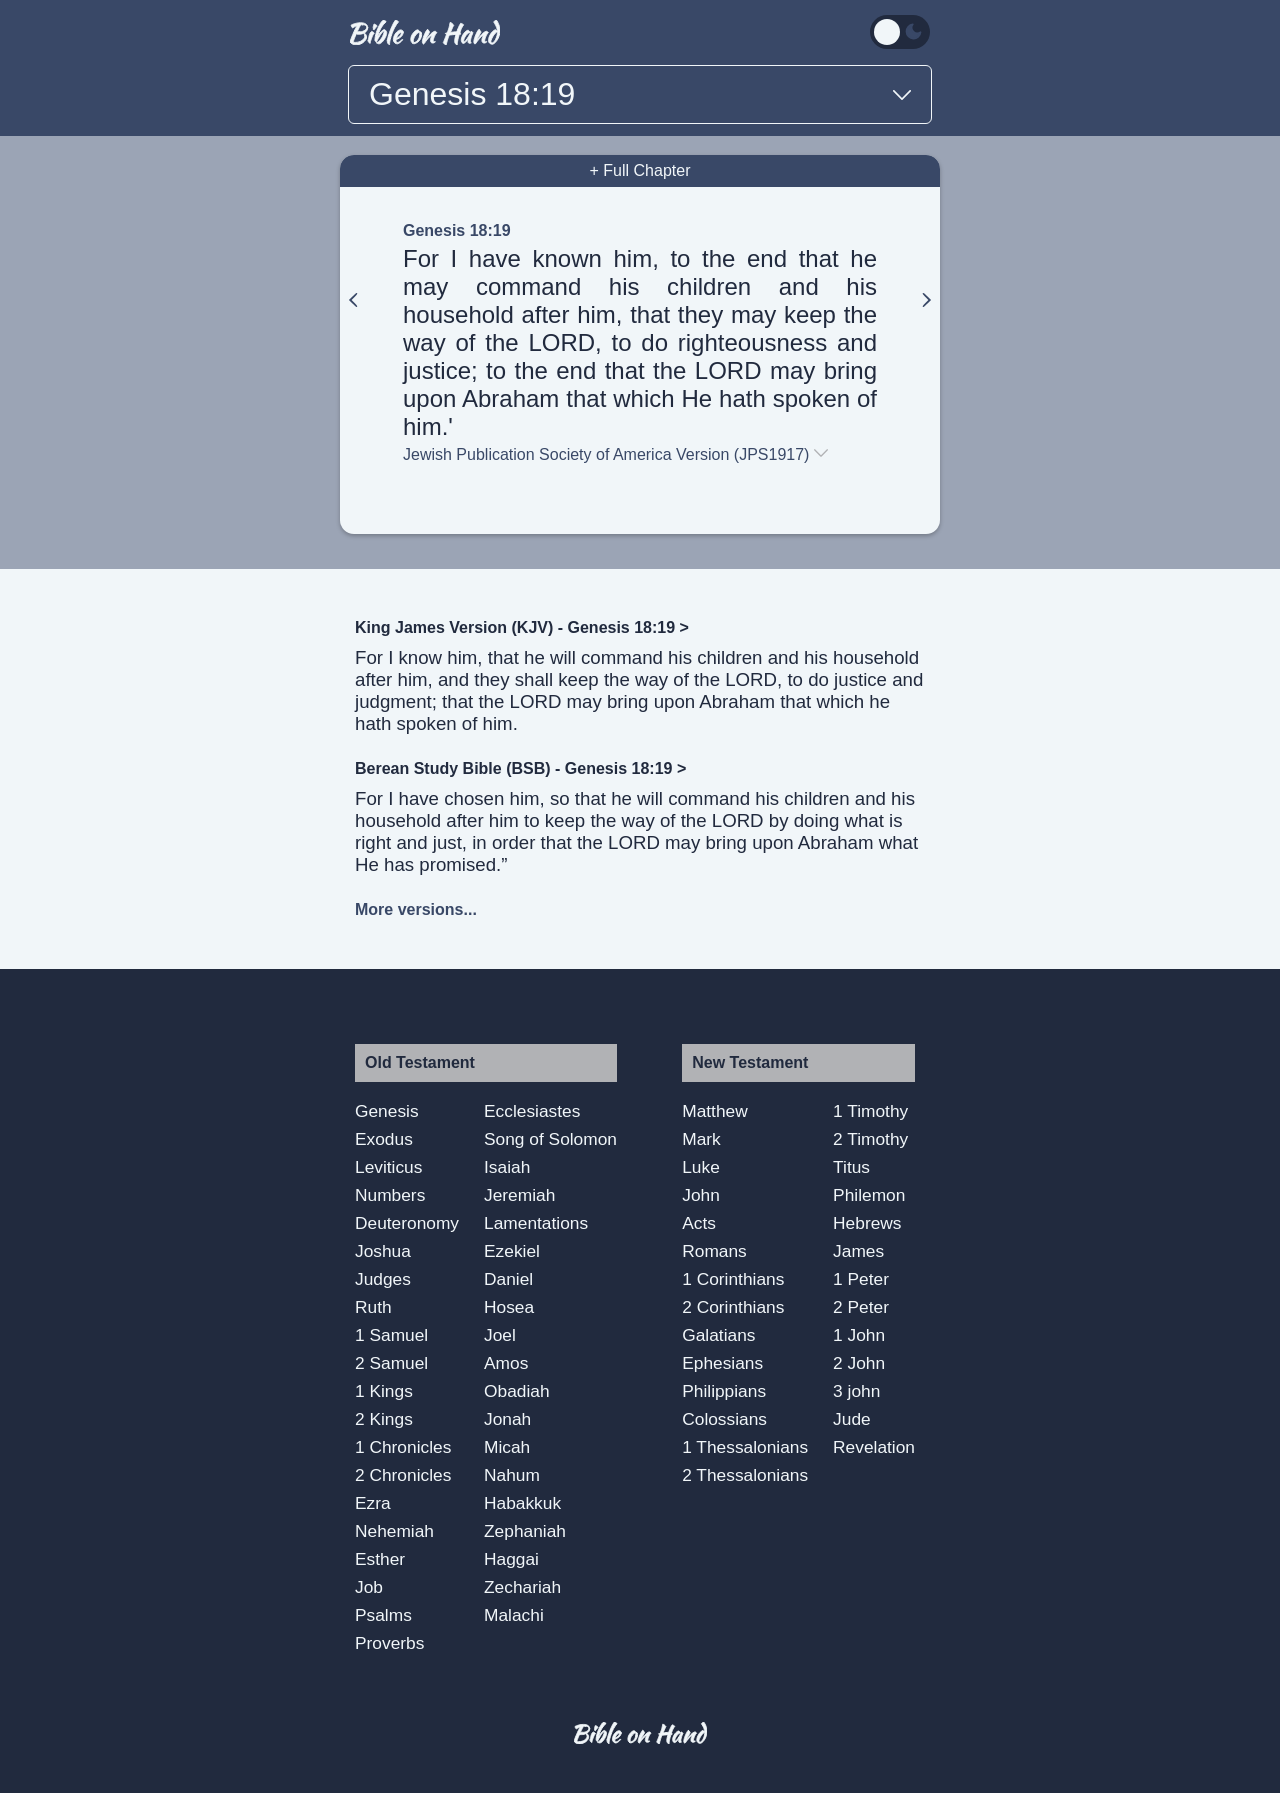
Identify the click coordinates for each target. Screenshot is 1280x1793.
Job (369, 1587)
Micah (507, 1447)
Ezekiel (512, 1251)
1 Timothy (870, 1111)
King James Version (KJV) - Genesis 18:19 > (522, 627)
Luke (701, 1167)
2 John (859, 1363)
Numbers (390, 1195)
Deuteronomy (407, 1223)
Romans (714, 1251)
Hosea (509, 1307)
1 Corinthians (733, 1279)
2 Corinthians (733, 1307)
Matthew (715, 1111)
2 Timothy (870, 1139)
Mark (701, 1139)
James (858, 1251)
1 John (859, 1335)
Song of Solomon (550, 1139)
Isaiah (507, 1167)
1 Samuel (391, 1335)
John (701, 1195)
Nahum (512, 1475)
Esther (380, 1559)
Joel (500, 1335)
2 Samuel (391, 1363)
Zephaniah (525, 1531)
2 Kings (384, 1419)
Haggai (511, 1559)
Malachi (514, 1615)
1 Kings (384, 1391)
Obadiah (517, 1391)
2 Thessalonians (745, 1475)
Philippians (724, 1391)
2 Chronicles (403, 1475)
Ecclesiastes (532, 1111)
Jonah (507, 1419)
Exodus (384, 1139)
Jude (852, 1419)
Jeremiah (519, 1195)
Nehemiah (394, 1531)
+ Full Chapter (640, 170)
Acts (699, 1223)
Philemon (869, 1195)
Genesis (387, 1111)
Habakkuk (522, 1503)
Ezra (373, 1503)
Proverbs (389, 1643)
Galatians (718, 1335)
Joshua (383, 1251)
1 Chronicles (403, 1447)
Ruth (373, 1307)
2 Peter (861, 1307)
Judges (383, 1279)
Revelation (874, 1447)
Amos (506, 1363)
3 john (856, 1391)
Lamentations (536, 1223)
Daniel (508, 1279)
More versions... (416, 909)
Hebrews (867, 1223)
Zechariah (522, 1587)
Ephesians (722, 1363)
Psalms (383, 1615)
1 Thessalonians (745, 1447)
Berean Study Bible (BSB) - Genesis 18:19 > (520, 768)
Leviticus (388, 1167)
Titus (851, 1167)
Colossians (724, 1419)
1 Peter (861, 1279)
